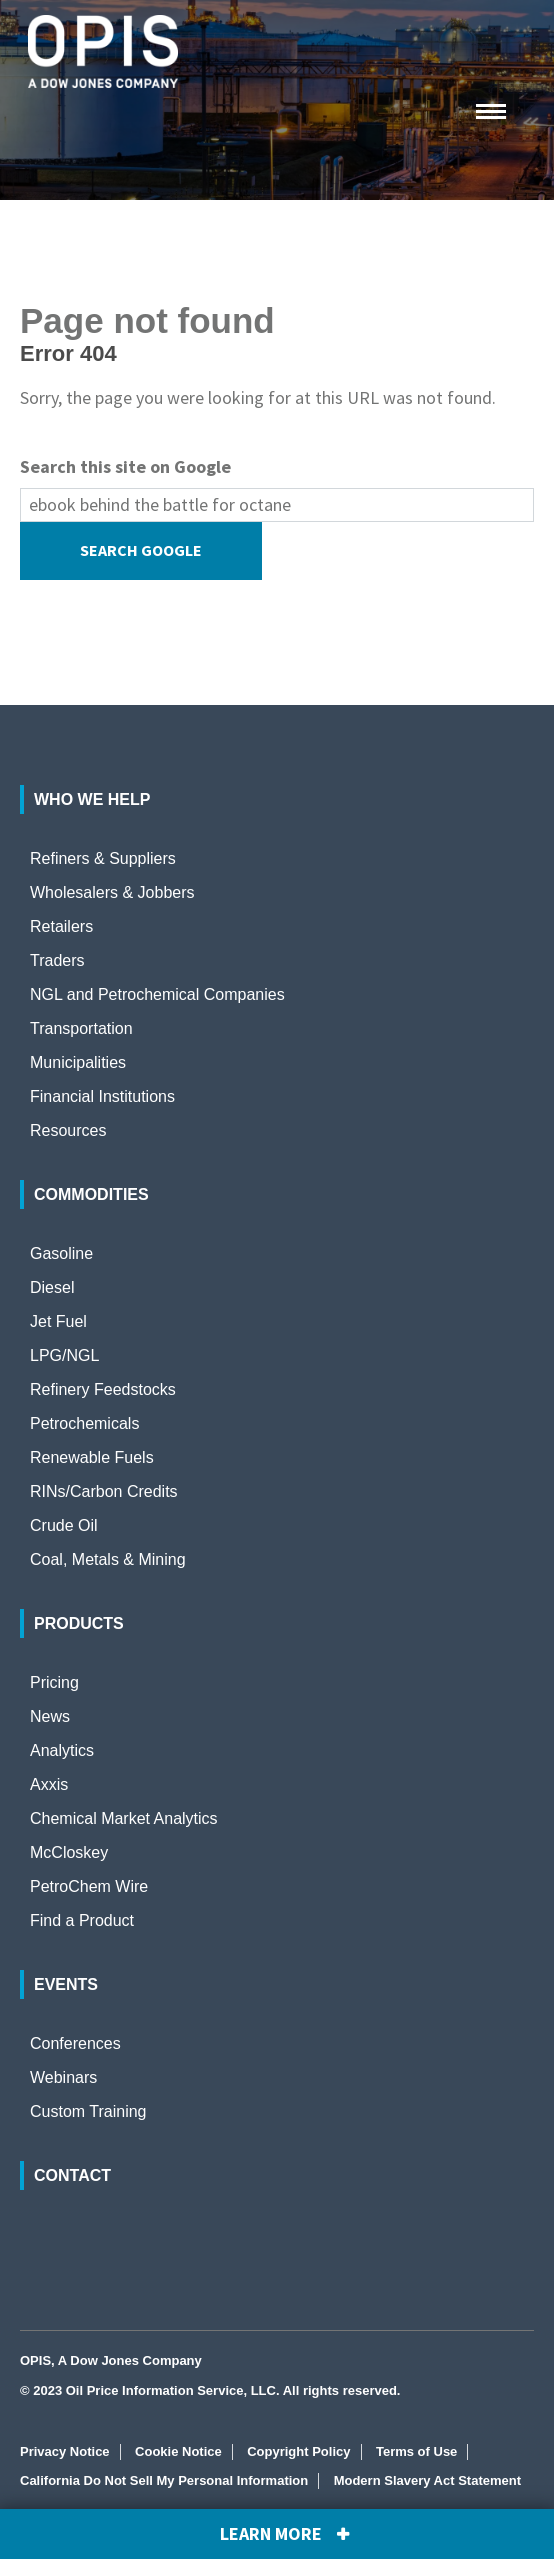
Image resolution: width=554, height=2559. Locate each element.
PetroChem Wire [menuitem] (89, 1886)
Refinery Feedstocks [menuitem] (103, 1389)
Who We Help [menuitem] (92, 799)
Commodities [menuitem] (91, 1194)
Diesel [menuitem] (52, 1287)
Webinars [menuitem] (63, 2077)
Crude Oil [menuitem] (64, 1525)
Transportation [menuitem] (81, 1028)
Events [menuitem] (66, 1984)
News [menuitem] (50, 1716)
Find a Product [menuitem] (82, 1920)
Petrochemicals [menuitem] (84, 1423)
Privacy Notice (65, 2451)
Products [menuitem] (79, 1623)
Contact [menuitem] (72, 2175)
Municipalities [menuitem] (78, 1062)
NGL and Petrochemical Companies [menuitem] (157, 994)
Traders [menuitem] (57, 960)
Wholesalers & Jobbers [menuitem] (112, 892)
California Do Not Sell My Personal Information (164, 2480)
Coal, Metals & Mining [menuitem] (108, 1559)
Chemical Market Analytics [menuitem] (124, 1818)
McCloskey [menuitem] (69, 1852)
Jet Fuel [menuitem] (58, 1321)
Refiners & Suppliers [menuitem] (103, 858)
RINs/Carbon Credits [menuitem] (104, 1491)
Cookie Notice (178, 2451)
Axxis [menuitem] (49, 1784)
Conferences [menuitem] (75, 2043)
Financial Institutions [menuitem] (102, 1096)
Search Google (141, 550)
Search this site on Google (125, 466)
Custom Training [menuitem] (88, 2111)
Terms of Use (416, 2451)
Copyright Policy (298, 2451)
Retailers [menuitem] (61, 926)
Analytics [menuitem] (62, 1750)
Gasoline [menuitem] (61, 1253)
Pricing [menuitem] (54, 1682)
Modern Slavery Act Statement (427, 2480)
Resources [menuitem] (68, 1130)
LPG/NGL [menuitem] (64, 1355)
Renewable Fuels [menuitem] (92, 1457)
